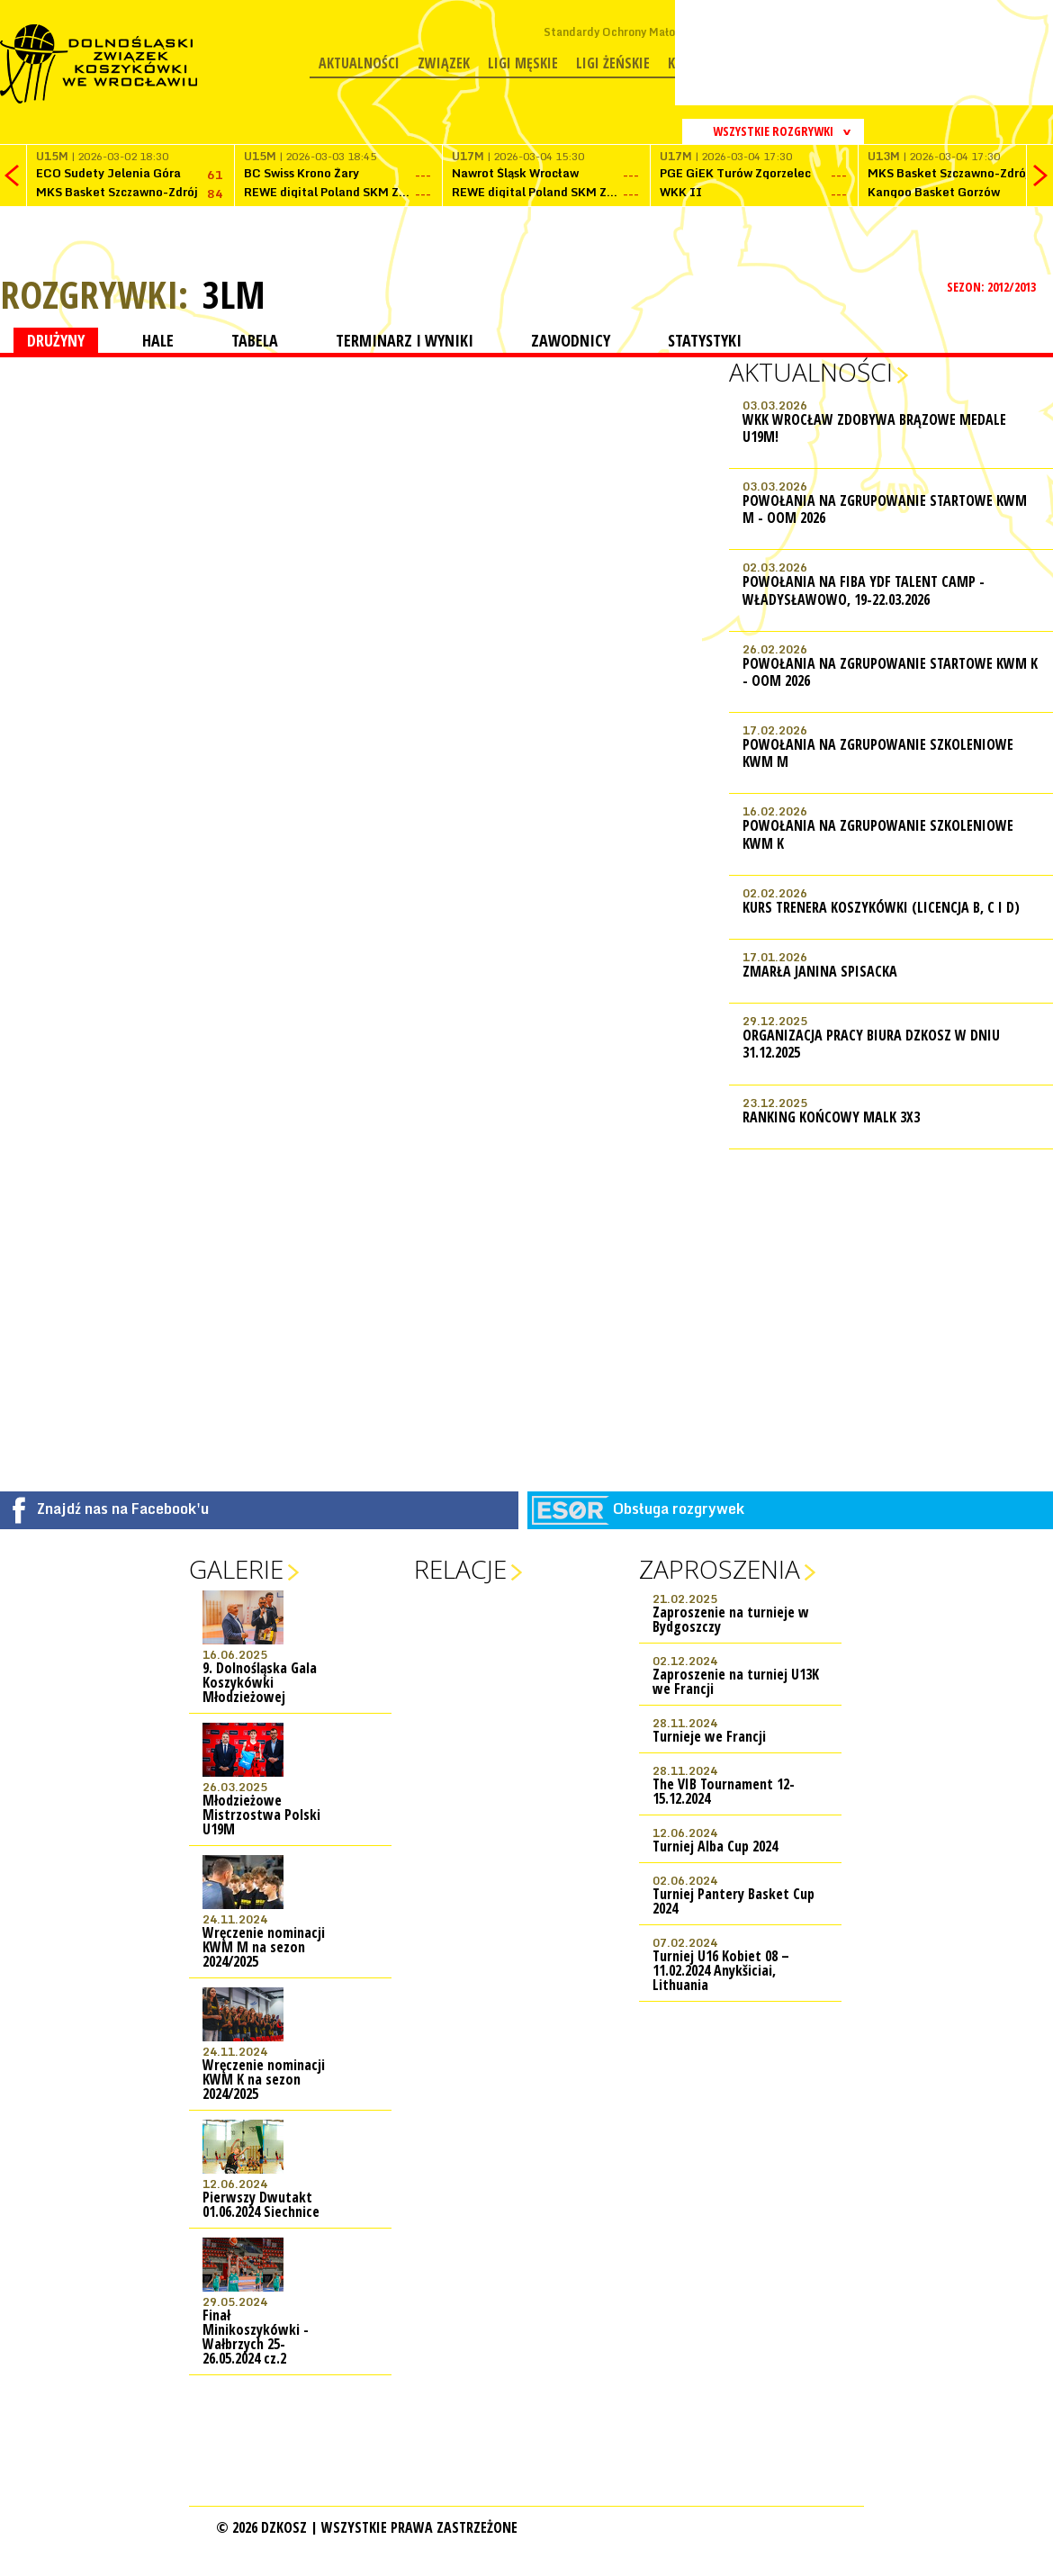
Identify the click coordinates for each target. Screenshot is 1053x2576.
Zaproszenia (719, 1569)
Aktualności (359, 63)
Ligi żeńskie (613, 63)
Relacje (460, 1569)
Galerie (236, 1569)
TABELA (254, 340)
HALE (158, 340)
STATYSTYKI (705, 340)
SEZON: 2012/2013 (993, 286)
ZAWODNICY (570, 340)
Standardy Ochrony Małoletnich (628, 32)
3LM (234, 294)
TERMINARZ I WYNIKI (404, 340)
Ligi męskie (523, 63)
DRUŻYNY (56, 340)
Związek (444, 63)
